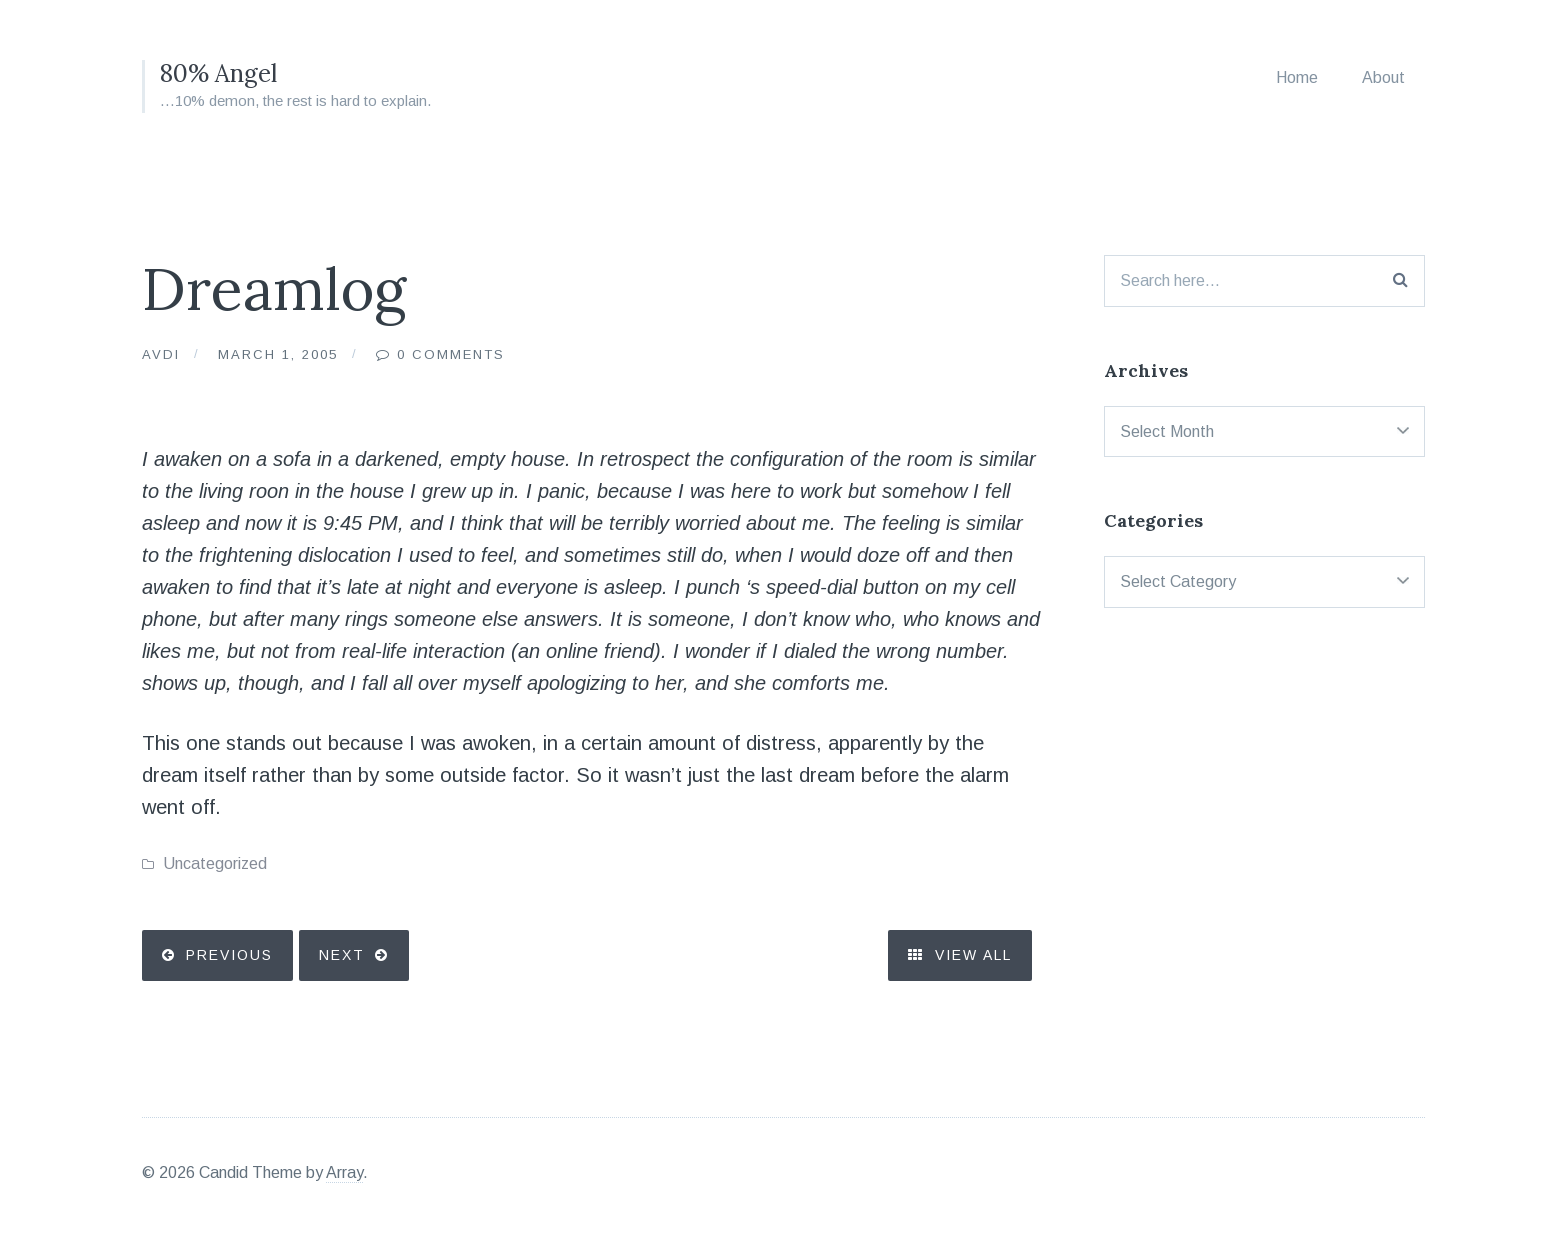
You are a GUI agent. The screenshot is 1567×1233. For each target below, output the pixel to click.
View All (960, 955)
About (1383, 77)
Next (342, 955)
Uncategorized (215, 863)
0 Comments (451, 354)
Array (344, 1172)
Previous (229, 955)
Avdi (161, 354)
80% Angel (218, 73)
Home (1297, 77)
